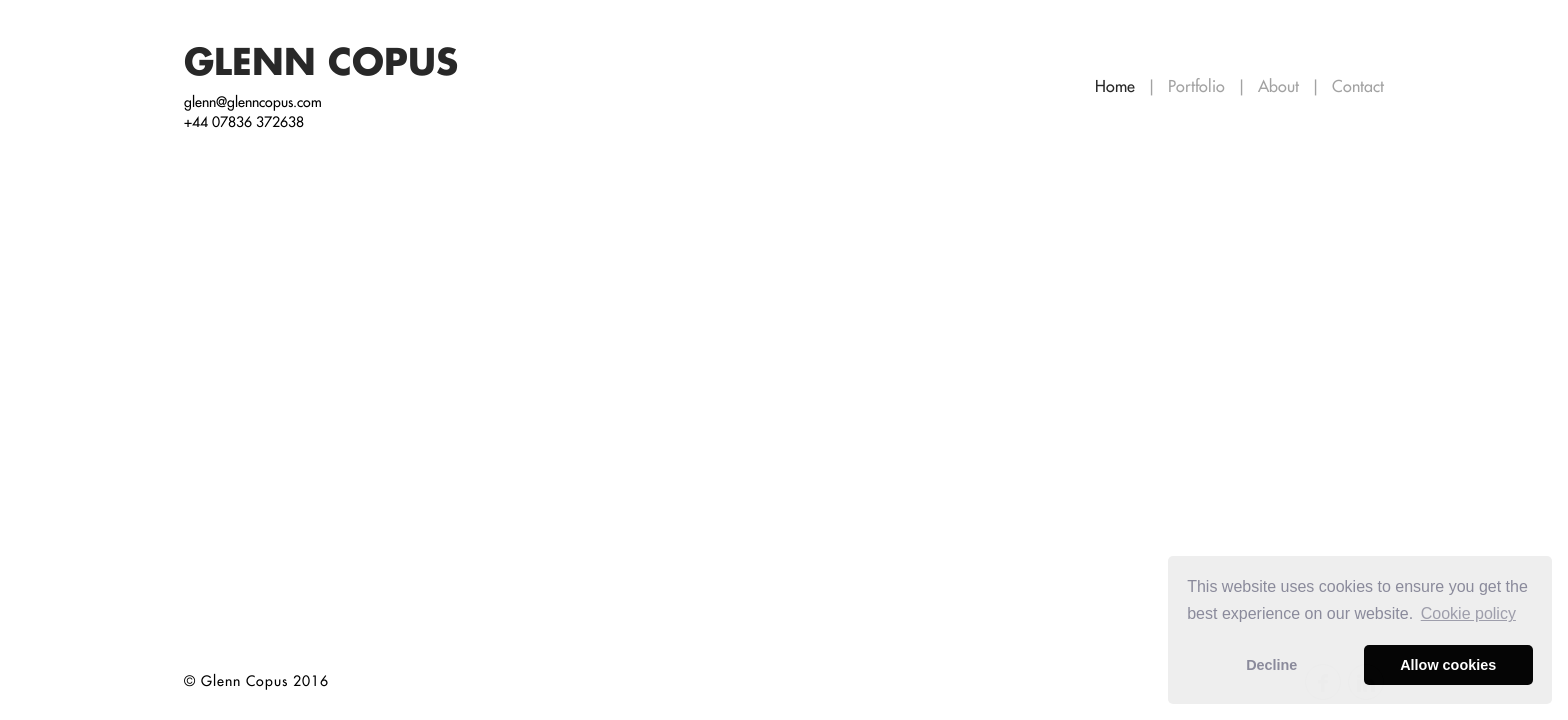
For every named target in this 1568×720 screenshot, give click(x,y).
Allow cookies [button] (1448, 665)
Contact (1358, 86)
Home (1117, 86)
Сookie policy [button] (1468, 613)
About (1281, 86)
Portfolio (1199, 86)
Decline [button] (1271, 665)
